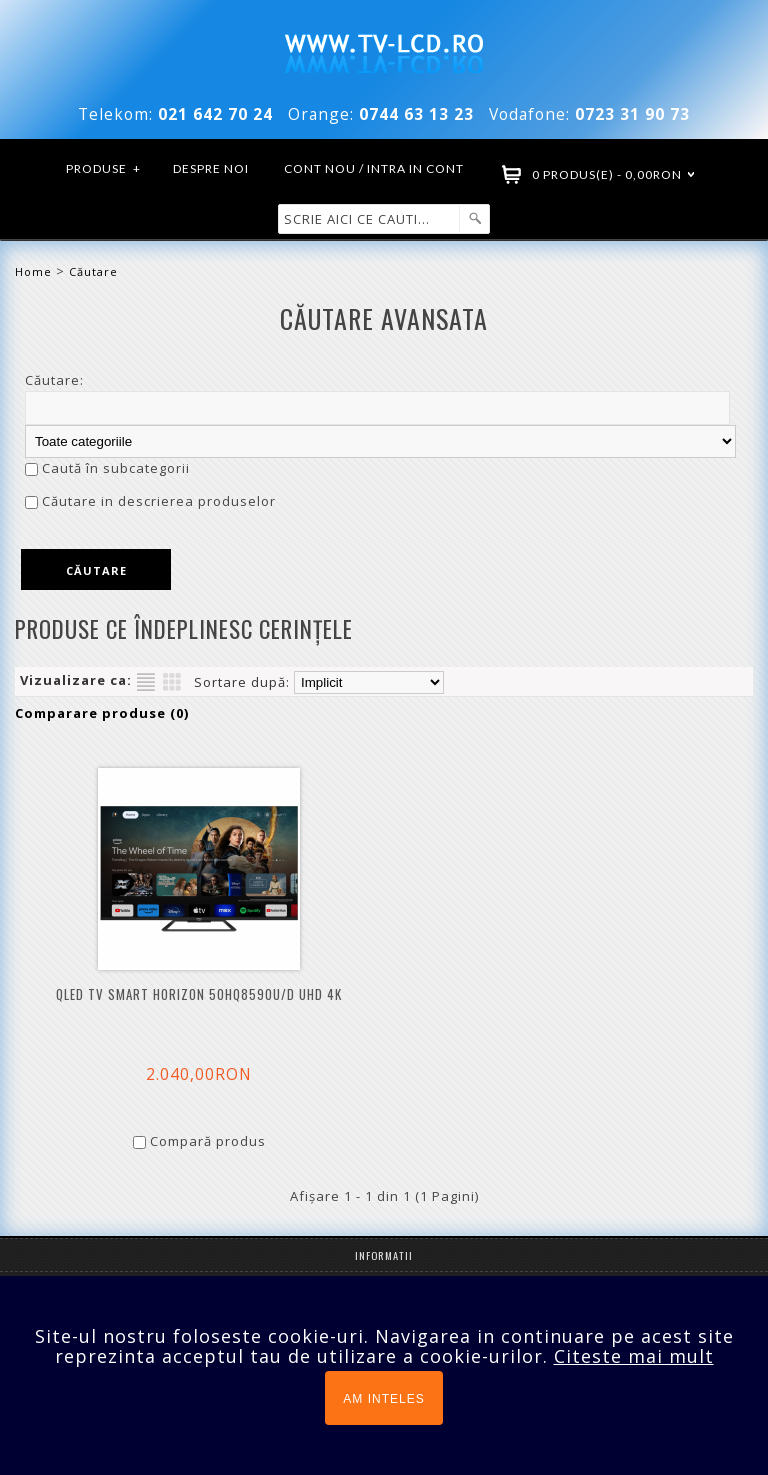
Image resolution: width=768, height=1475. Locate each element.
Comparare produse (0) (102, 713)
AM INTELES (383, 1399)
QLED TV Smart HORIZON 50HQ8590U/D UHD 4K (199, 994)
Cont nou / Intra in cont (374, 168)
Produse (104, 169)
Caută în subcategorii (116, 468)
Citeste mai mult (634, 1356)
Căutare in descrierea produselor (159, 501)
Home (33, 271)
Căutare (93, 271)
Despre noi (211, 168)
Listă (146, 682)
